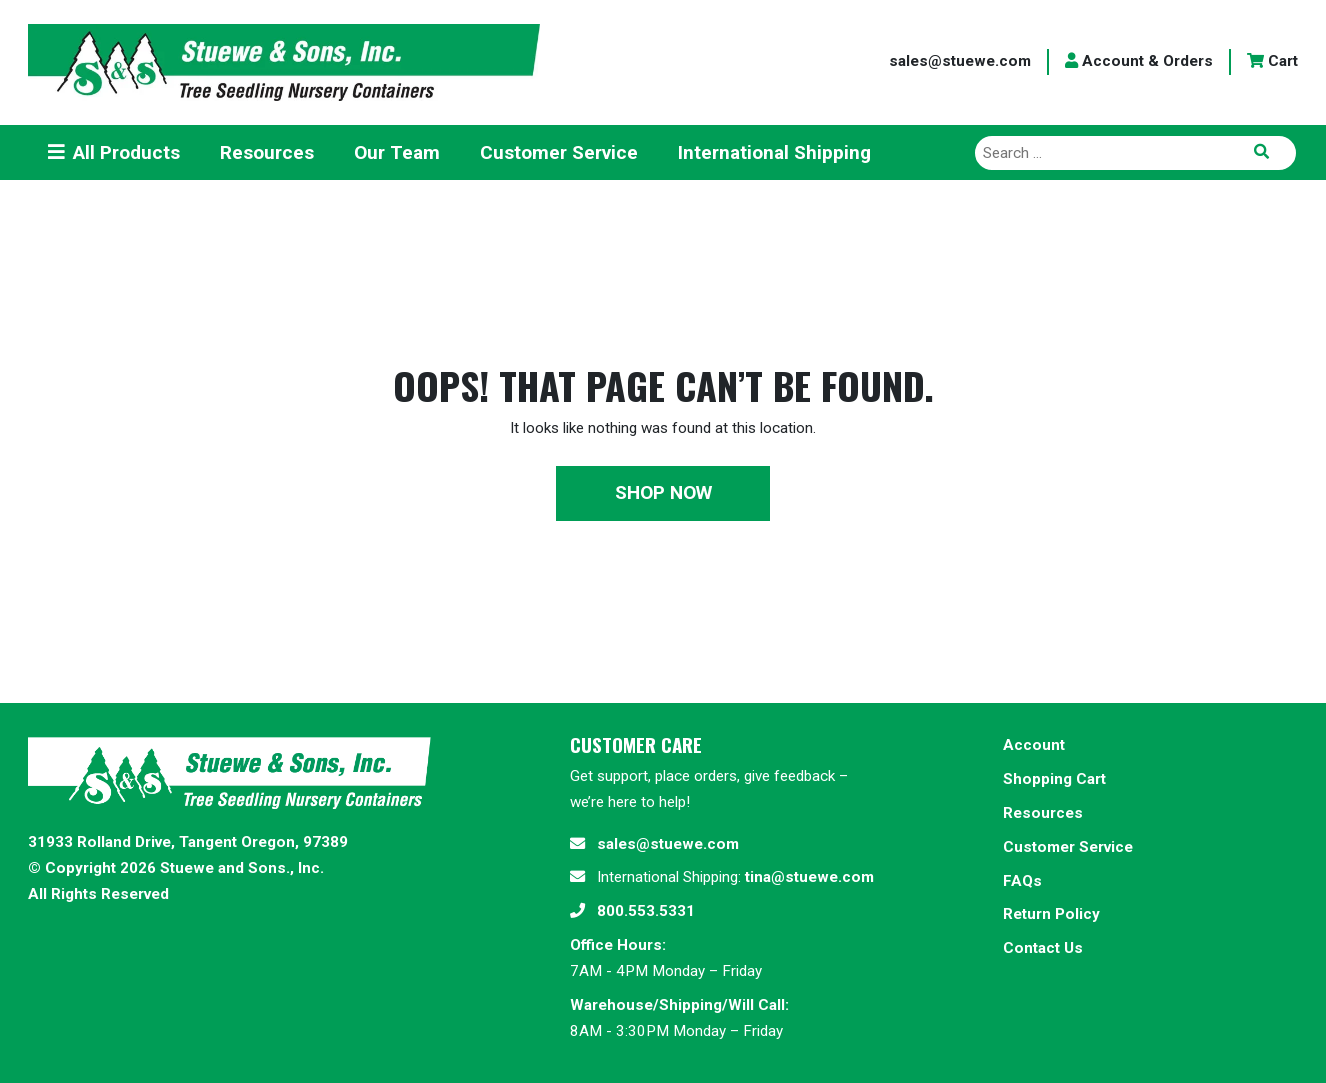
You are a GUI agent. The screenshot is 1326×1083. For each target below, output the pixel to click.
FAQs (1022, 881)
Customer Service (1068, 847)
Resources (1043, 813)
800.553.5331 (646, 911)
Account (1034, 745)
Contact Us (1043, 948)
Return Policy (1051, 914)
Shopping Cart (1054, 779)
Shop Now (663, 492)
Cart (1272, 61)
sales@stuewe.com (960, 61)
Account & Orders (1139, 61)
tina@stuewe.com (809, 877)
